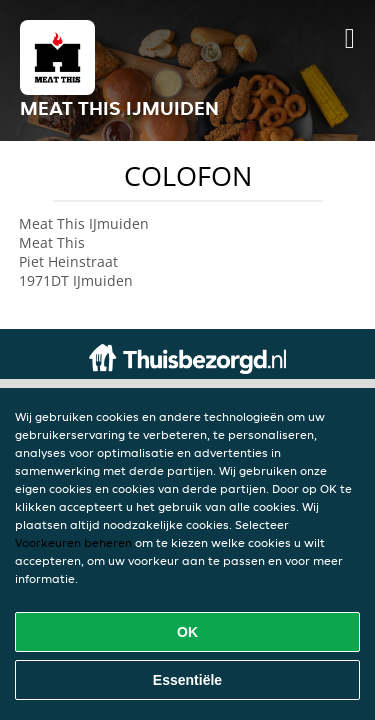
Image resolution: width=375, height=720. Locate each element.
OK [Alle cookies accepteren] (187, 632)
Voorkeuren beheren (73, 542)
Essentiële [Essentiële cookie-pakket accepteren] (187, 680)
